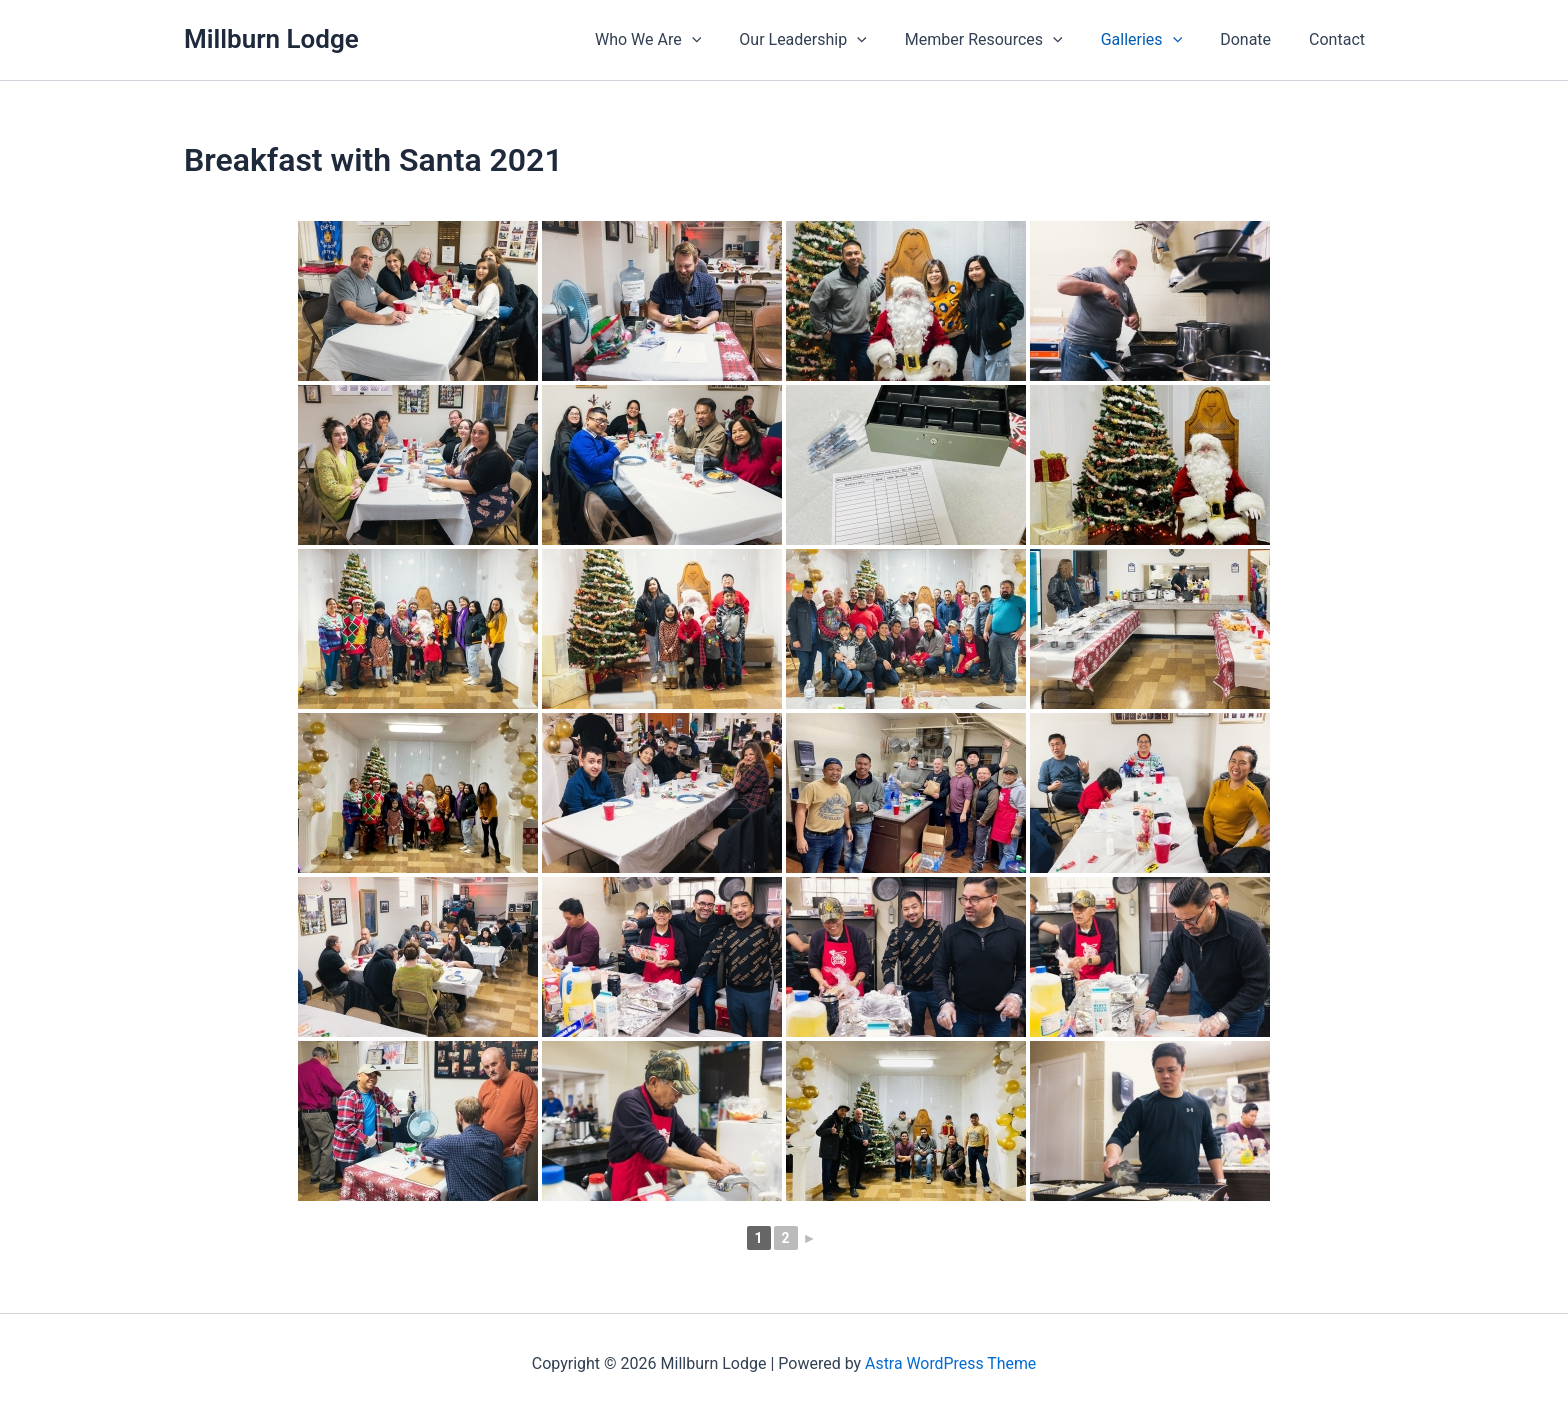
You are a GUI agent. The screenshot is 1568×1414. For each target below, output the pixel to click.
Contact (1340, 39)
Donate (1254, 39)
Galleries (1157, 40)
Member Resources (1005, 40)
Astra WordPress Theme (950, 1363)
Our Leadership (830, 40)
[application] (725, 40)
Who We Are (681, 40)
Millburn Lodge (271, 39)
